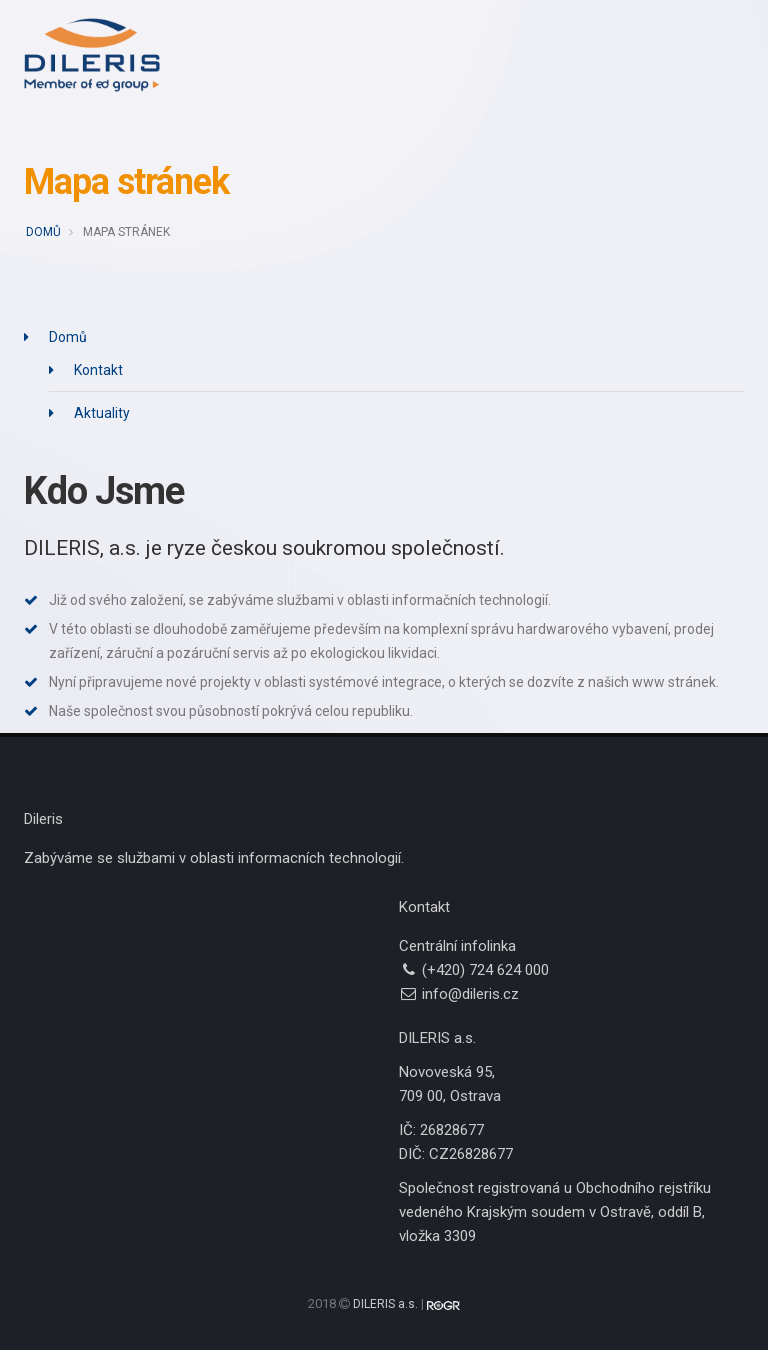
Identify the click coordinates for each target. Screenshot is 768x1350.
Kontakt (98, 370)
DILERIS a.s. (385, 1304)
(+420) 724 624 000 (485, 970)
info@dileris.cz (470, 994)
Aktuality (102, 413)
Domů (43, 232)
